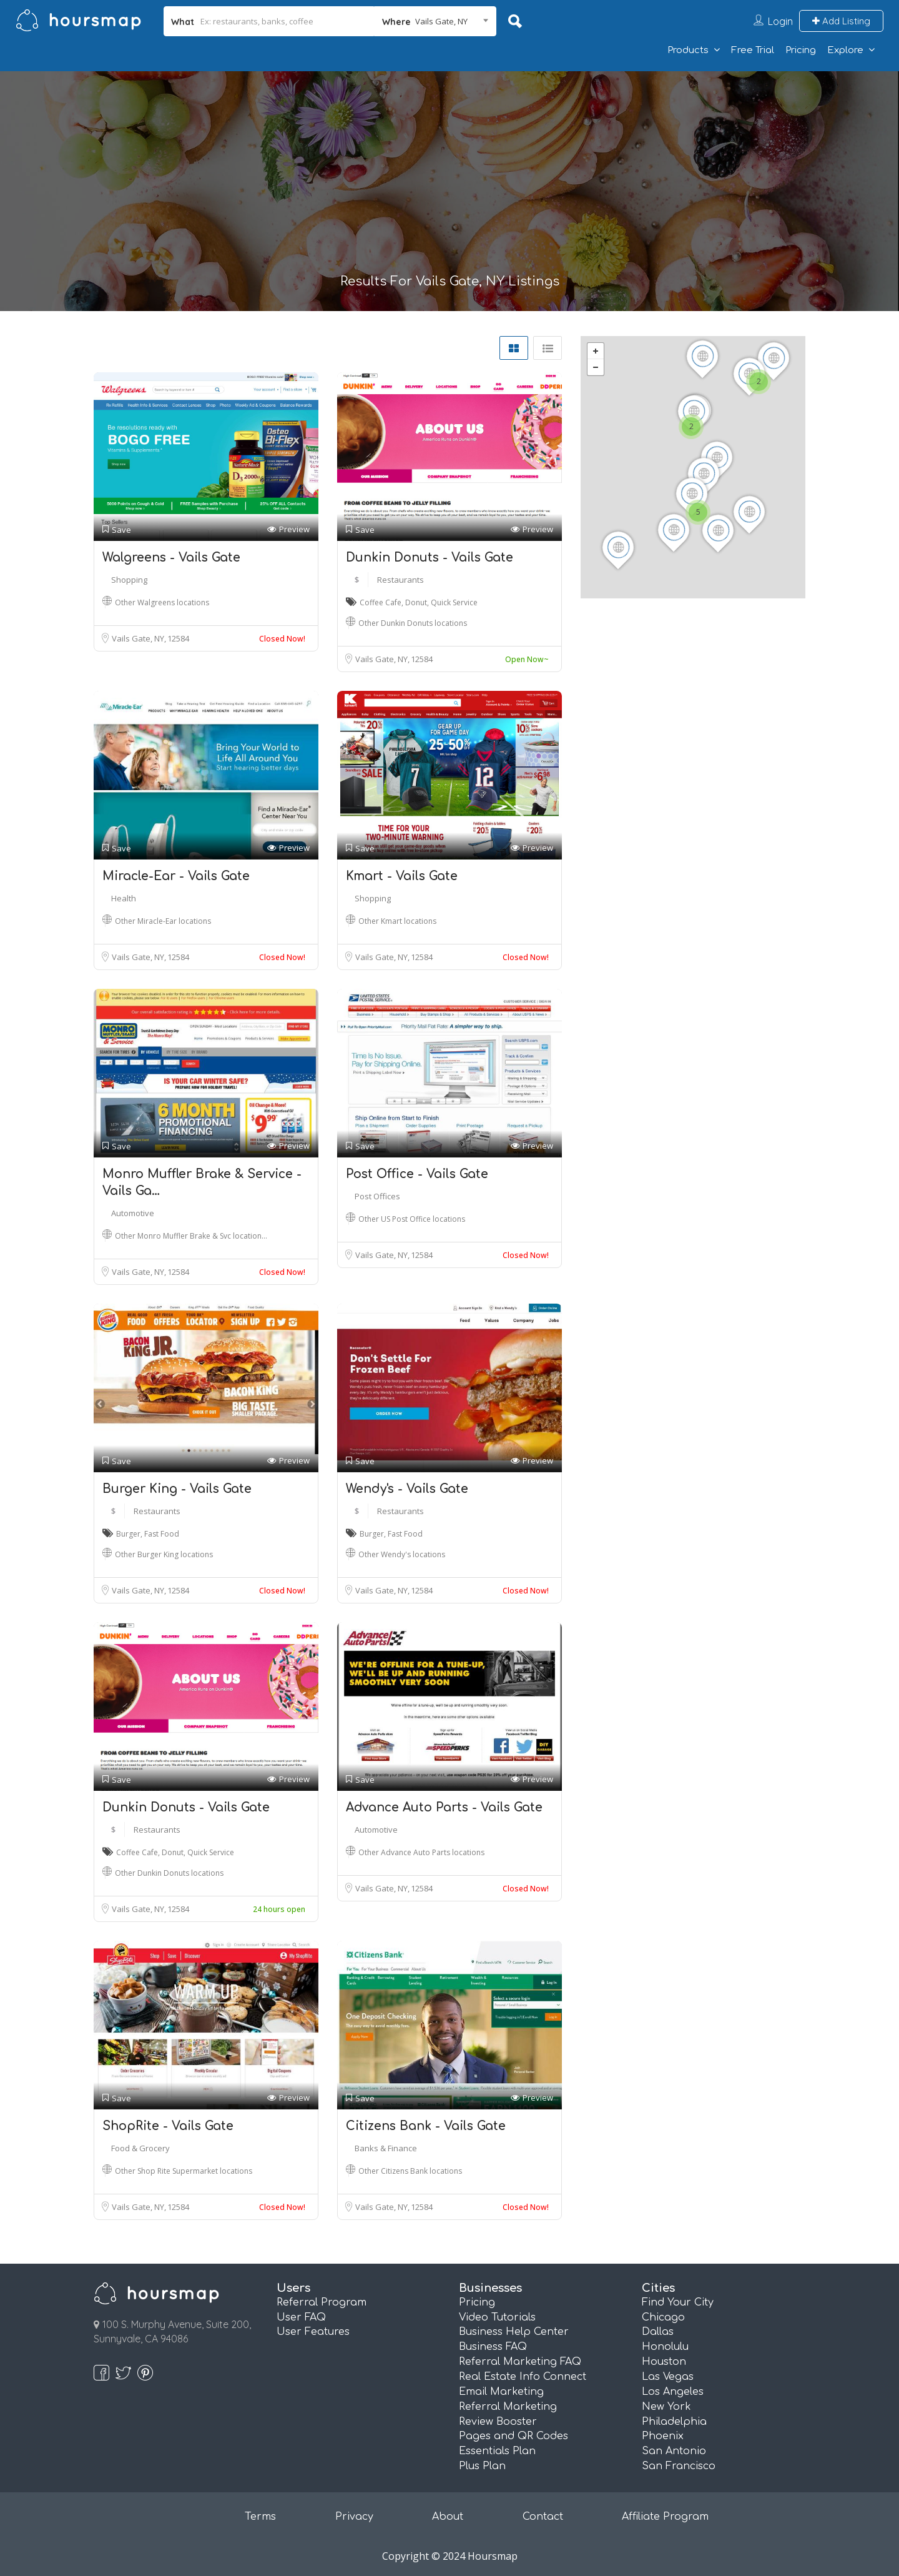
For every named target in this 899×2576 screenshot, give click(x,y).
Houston (664, 2361)
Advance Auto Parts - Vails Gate (444, 1807)
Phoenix (663, 2436)
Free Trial (752, 50)
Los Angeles (673, 2391)
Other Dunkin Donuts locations (412, 623)
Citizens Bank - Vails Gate (426, 2126)
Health (123, 898)
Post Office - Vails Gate (417, 1174)
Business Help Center (514, 2331)
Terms (260, 2516)
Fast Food (161, 1533)
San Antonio (674, 2451)
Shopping (129, 579)
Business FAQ (493, 2346)
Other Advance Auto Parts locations (421, 1852)
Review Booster (498, 2421)
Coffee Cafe (380, 602)
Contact (543, 2516)
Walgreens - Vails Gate (171, 557)
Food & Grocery (140, 2148)
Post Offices (377, 1196)
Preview (288, 529)
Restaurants (400, 579)
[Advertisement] (449, 180)
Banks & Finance (386, 2148)
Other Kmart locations (397, 921)
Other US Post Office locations (411, 1219)
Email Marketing (501, 2391)
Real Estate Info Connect (522, 2376)
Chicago (663, 2317)
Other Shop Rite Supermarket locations (183, 2171)
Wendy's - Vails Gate (407, 1488)
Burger (128, 1533)
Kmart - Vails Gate (402, 876)
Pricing (800, 50)
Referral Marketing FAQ (520, 2361)
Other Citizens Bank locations (410, 2171)
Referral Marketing (508, 2406)
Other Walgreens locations (162, 602)
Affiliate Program (665, 2516)
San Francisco (678, 2466)
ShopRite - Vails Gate (167, 2126)
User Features (313, 2331)
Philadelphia (674, 2421)
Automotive (132, 1213)
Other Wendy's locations (401, 1554)
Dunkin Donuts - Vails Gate (429, 557)
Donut (416, 602)
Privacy (354, 2516)
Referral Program (321, 2302)
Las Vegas (668, 2376)
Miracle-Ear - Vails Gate (176, 876)
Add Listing (841, 21)
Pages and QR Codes (513, 2436)
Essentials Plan (497, 2451)
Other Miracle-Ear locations (163, 921)
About (447, 2516)
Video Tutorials (497, 2317)
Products (688, 50)
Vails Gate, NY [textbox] (441, 21)
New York (666, 2406)
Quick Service (454, 602)
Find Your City (678, 2302)
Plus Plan (482, 2466)
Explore (845, 50)
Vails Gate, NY (139, 638)
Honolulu (665, 2346)
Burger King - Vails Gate (177, 1488)
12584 (178, 638)
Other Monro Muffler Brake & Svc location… (191, 1236)
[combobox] (435, 21)
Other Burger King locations (164, 1554)
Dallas (658, 2331)
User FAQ (301, 2317)
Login (780, 21)
